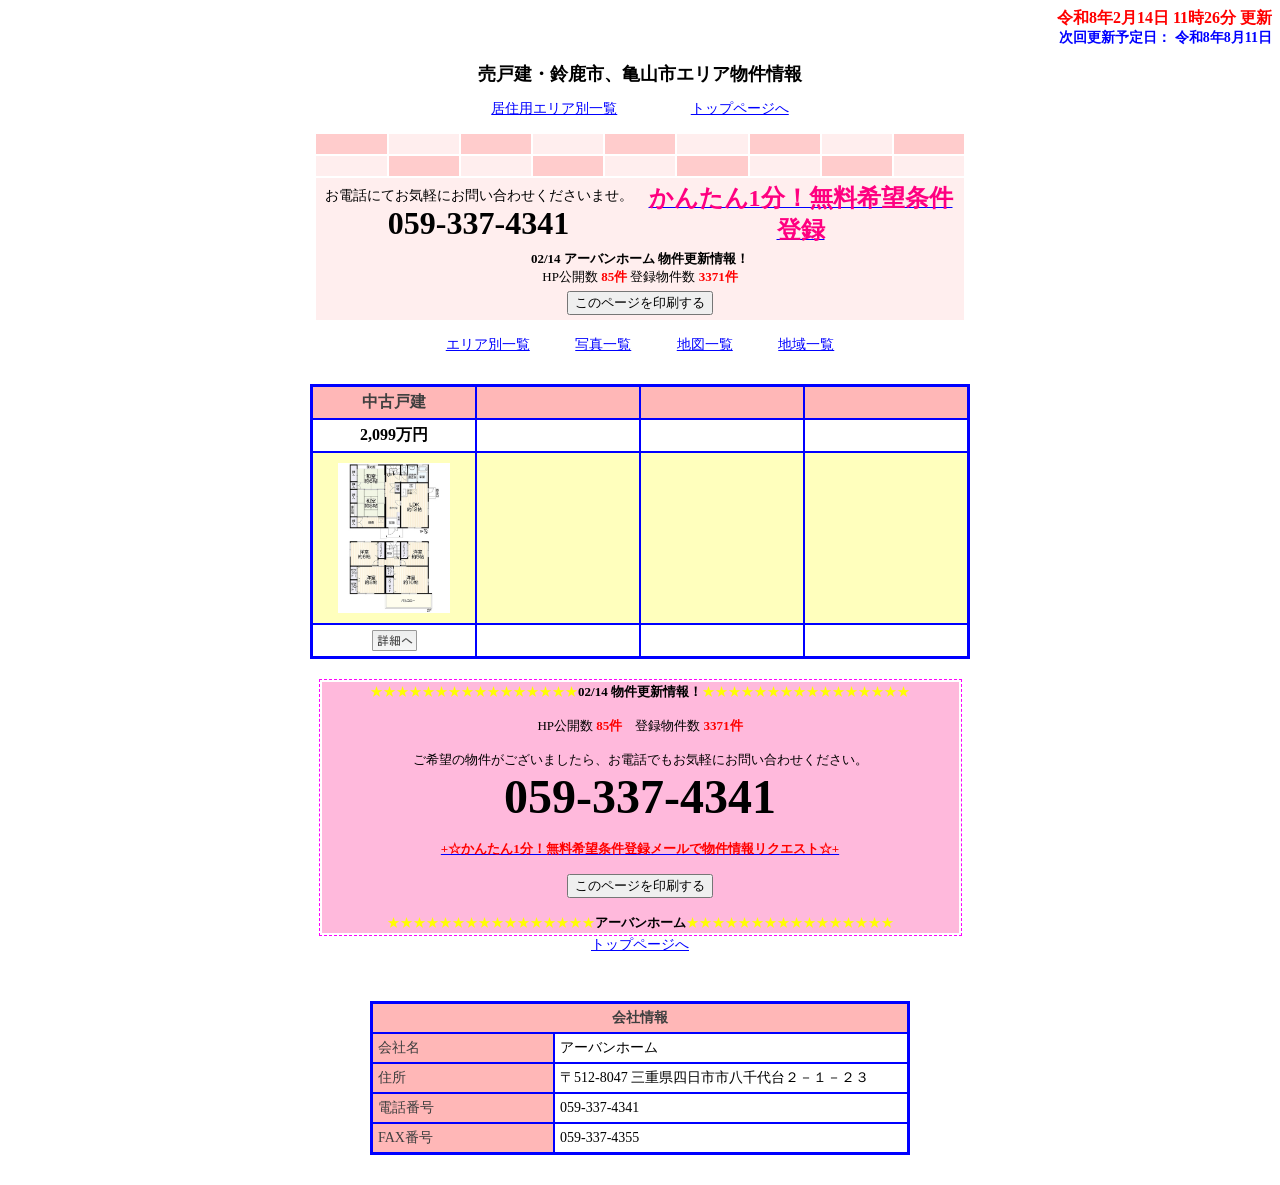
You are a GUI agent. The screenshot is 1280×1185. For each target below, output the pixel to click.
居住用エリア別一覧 (554, 108)
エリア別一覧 (488, 344)
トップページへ (740, 108)
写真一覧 (603, 344)
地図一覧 (705, 344)
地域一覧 (806, 344)
